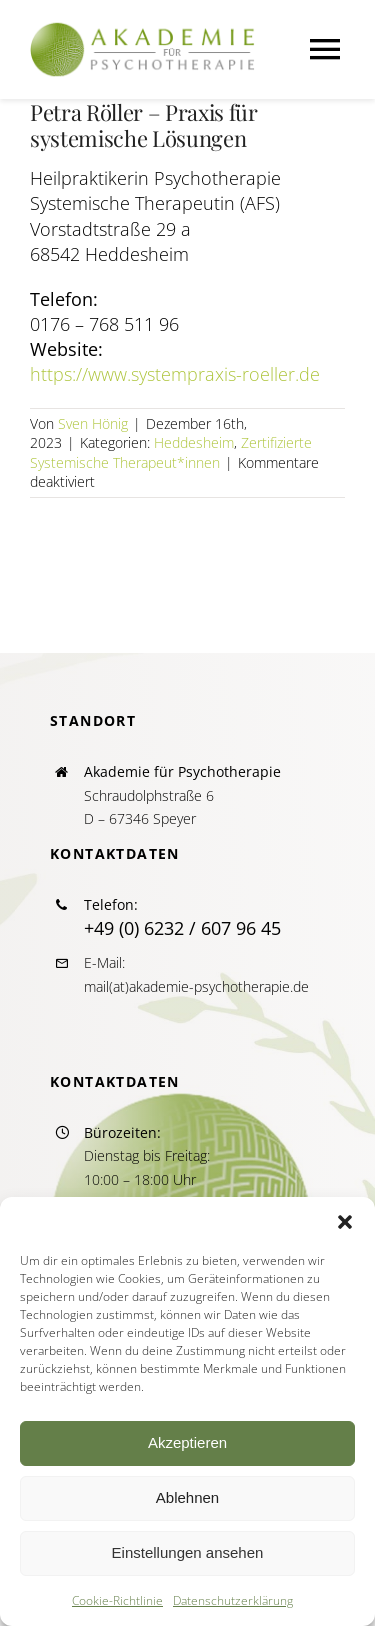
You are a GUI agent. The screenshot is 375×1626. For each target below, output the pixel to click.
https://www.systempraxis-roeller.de (175, 374)
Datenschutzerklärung (233, 1600)
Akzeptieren (187, 1442)
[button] (345, 1222)
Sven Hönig (93, 423)
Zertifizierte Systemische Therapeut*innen (171, 452)
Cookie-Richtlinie (117, 1600)
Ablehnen (187, 1497)
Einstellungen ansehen (188, 1552)
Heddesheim (194, 442)
